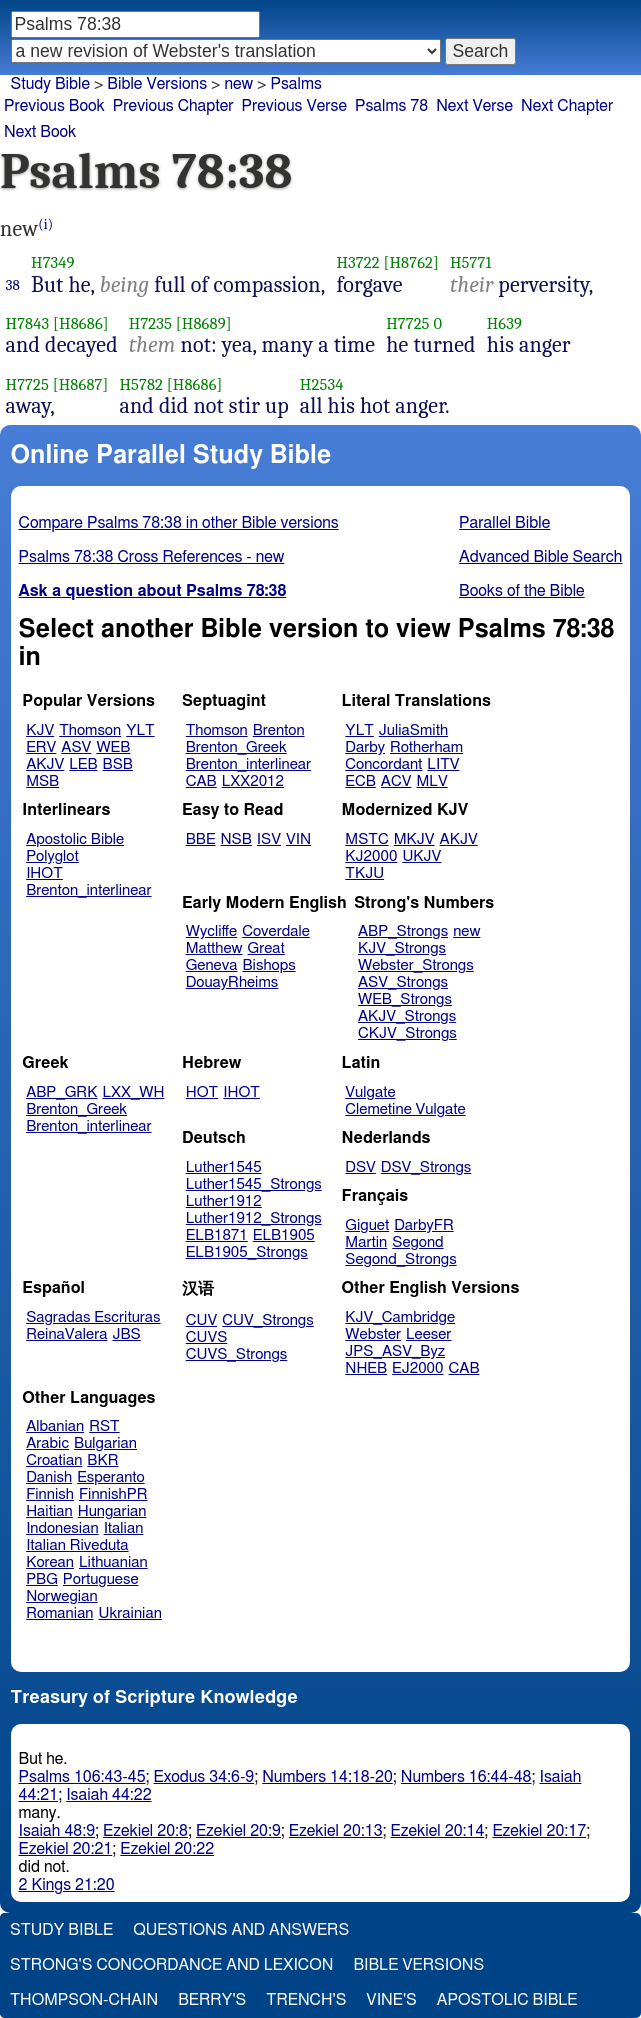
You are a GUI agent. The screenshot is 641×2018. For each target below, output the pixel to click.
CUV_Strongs (267, 1320)
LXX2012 (253, 781)
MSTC (366, 839)
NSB (236, 839)
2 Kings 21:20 (67, 1885)
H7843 (28, 323)
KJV (40, 730)
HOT (202, 1092)
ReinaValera (66, 1334)
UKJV (421, 856)
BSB (118, 764)
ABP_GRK (61, 1092)
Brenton (279, 730)
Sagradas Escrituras (93, 1317)
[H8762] (410, 262)
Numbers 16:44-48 (466, 1777)
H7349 (53, 262)
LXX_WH (133, 1092)
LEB (83, 764)
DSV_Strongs (426, 1167)
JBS (126, 1334)
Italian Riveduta (77, 1545)
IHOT (44, 873)
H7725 (407, 323)
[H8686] (81, 323)
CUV (202, 1320)
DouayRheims (232, 982)
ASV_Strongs (403, 982)
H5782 (141, 384)
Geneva (212, 965)
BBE (201, 839)
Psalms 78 (391, 106)
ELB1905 (284, 1235)
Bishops (268, 965)
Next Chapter (567, 106)
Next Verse (474, 106)
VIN (298, 839)
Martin (366, 1242)
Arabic (47, 1443)
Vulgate (370, 1092)
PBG (42, 1579)
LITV (443, 764)
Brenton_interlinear (248, 764)
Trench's (306, 2000)
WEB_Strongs (405, 999)
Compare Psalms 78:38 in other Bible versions (179, 523)
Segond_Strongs (400, 1259)
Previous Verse (294, 106)
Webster (373, 1334)
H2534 (322, 384)
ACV (396, 781)
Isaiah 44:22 (108, 1795)
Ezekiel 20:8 (145, 1831)
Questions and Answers (241, 1930)
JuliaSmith (413, 730)
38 (13, 285)
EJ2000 (417, 1368)
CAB (201, 781)
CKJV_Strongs (407, 1033)
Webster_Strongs (416, 965)
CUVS (207, 1337)
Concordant (383, 764)
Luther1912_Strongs (254, 1218)
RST (104, 1426)
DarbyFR (424, 1225)
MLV (431, 781)
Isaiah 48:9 (57, 1831)
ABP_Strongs (403, 931)
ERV (41, 747)
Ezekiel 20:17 (539, 1831)
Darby (365, 747)
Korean (50, 1562)
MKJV (414, 839)
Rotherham (426, 747)
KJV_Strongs (402, 948)
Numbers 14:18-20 (327, 1777)
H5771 (471, 262)
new (466, 931)
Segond (417, 1242)
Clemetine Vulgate (405, 1109)
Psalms (295, 84)
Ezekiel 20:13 (336, 1831)
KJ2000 (371, 856)
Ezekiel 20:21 (66, 1849)
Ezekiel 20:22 (167, 1849)
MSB (42, 781)
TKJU (364, 873)
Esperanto (111, 1477)
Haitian (49, 1511)
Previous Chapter (173, 106)
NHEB (366, 1368)
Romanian (59, 1613)
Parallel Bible (504, 523)
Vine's (391, 2000)
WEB (113, 747)
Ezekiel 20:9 (238, 1831)
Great (266, 948)
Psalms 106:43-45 (82, 1777)
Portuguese (101, 1579)
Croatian (54, 1460)
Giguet (367, 1225)
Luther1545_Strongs (254, 1184)
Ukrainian (130, 1613)
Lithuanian (113, 1562)
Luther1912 (224, 1201)
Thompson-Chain (84, 2000)
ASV (76, 747)
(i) (45, 224)
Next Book (40, 132)
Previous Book (54, 106)
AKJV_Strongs (407, 1016)
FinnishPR (113, 1494)
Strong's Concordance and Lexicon (171, 1965)
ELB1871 (217, 1235)
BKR (102, 1460)
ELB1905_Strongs (247, 1252)
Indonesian (62, 1528)
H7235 (150, 323)
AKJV (45, 764)
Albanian (55, 1426)
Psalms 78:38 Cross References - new (152, 557)
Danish (49, 1477)
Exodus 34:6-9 (204, 1777)
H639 (504, 323)
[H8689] (204, 323)
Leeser (428, 1334)
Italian (124, 1528)
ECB (360, 781)
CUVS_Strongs (237, 1354)
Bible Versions (157, 84)
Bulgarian (105, 1443)
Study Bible (50, 84)
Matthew (214, 948)
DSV (360, 1167)
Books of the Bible (522, 591)
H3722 (357, 262)
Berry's (212, 2000)
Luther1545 (224, 1167)
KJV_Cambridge (400, 1317)
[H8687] (81, 384)
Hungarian (112, 1511)
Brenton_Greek (236, 747)
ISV (269, 839)
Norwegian (61, 1596)
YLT (140, 730)
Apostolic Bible (507, 2000)
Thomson (90, 730)
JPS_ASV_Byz (395, 1351)
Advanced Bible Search (540, 557)
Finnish (50, 1494)
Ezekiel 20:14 (438, 1831)
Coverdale (276, 931)
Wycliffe (211, 931)
